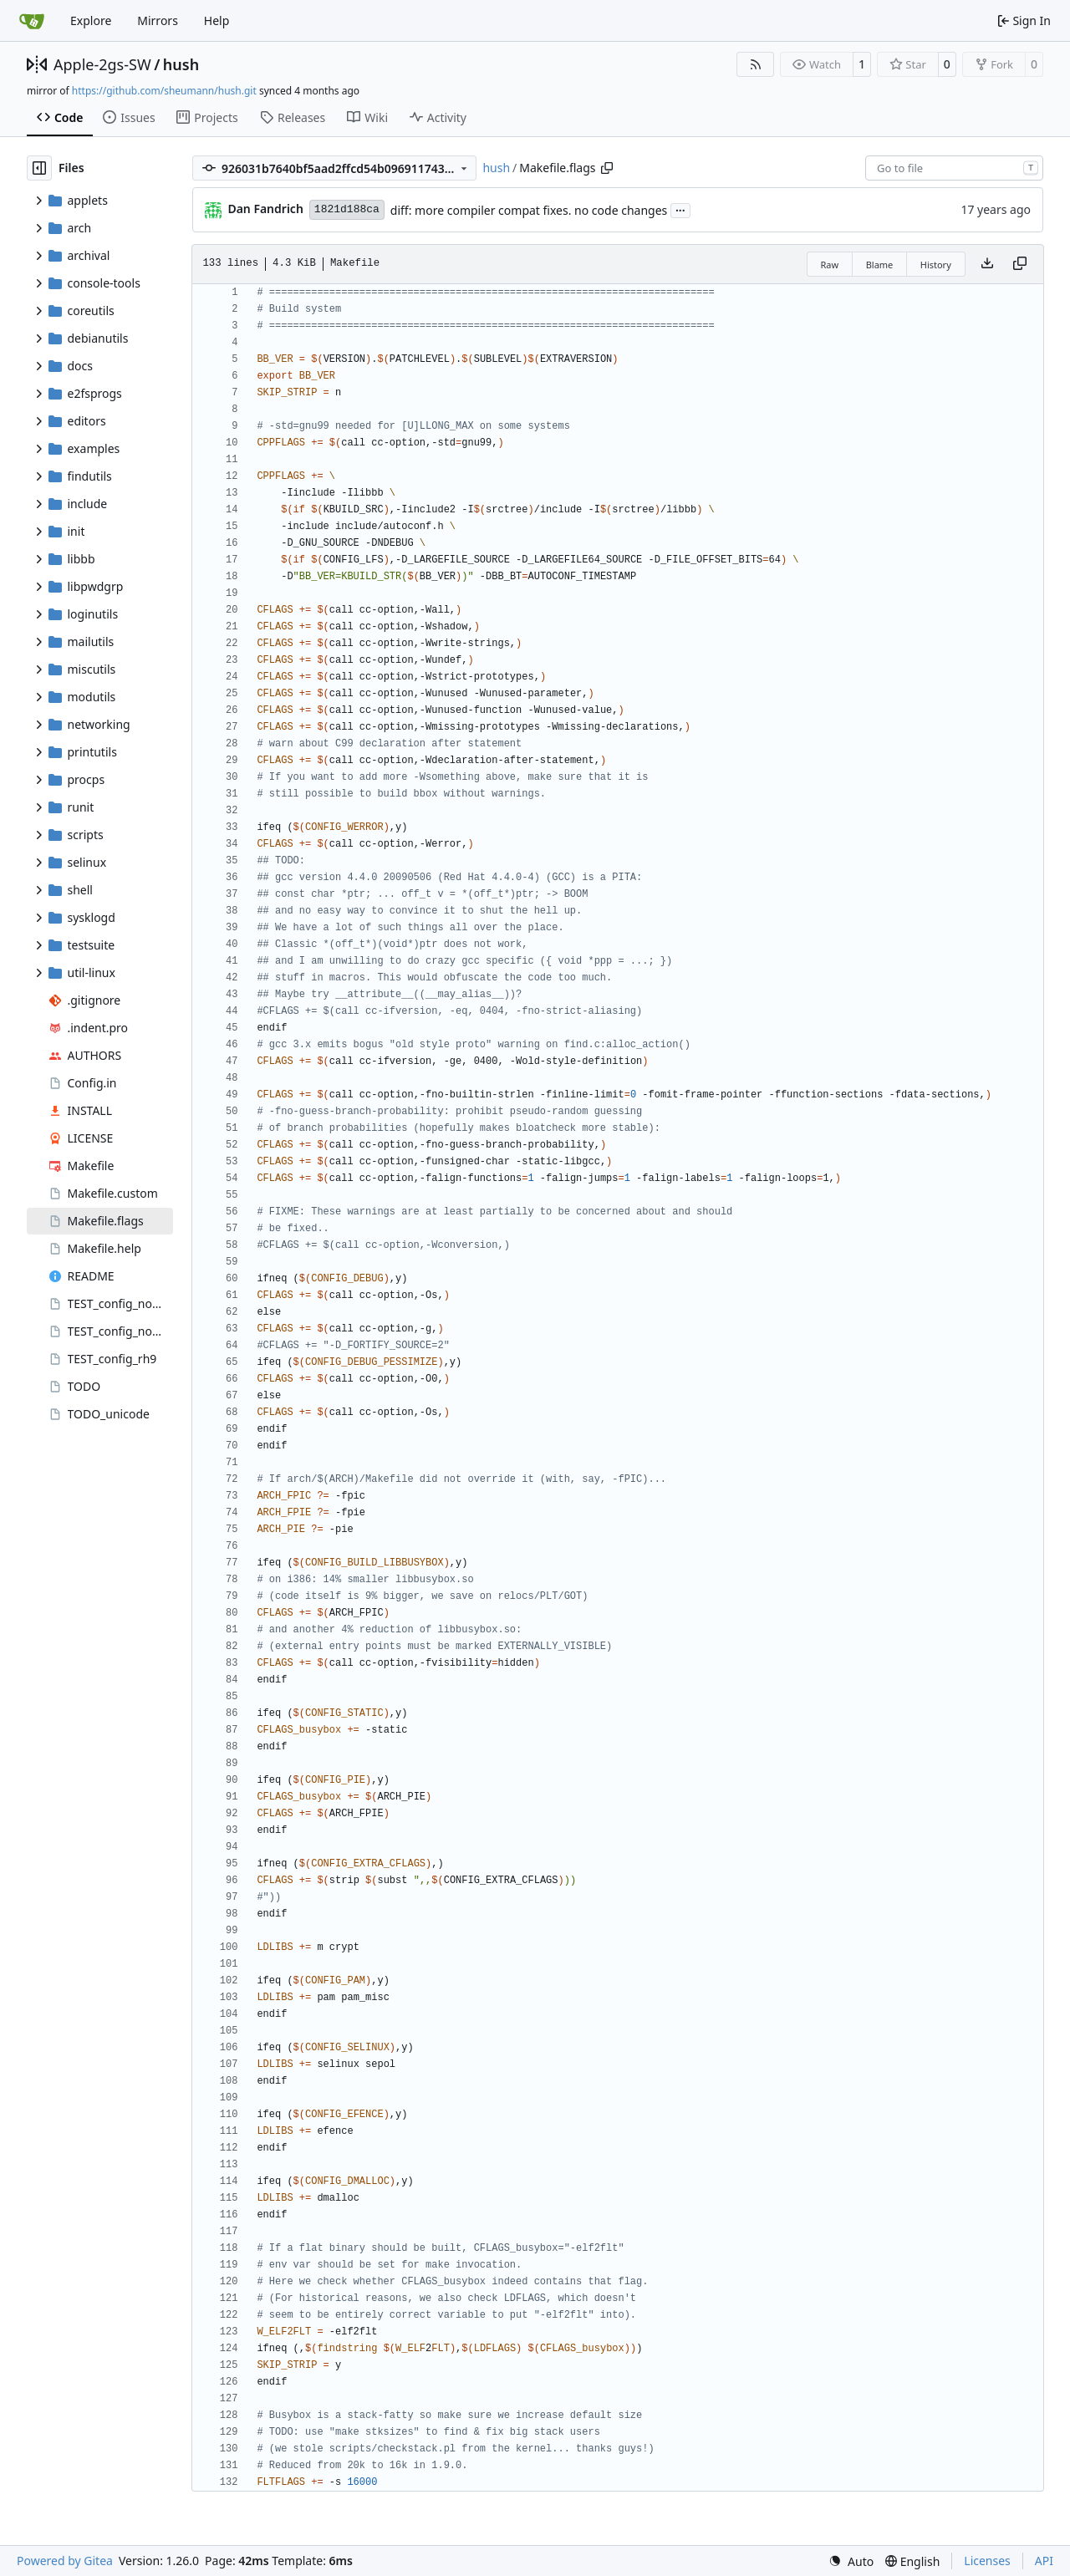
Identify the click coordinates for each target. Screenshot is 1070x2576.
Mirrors (157, 20)
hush (181, 64)
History (935, 264)
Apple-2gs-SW (102, 64)
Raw (830, 264)
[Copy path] (607, 168)
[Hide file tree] (39, 168)
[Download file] (987, 264)
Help (217, 20)
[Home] (31, 21)
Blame (880, 264)
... (680, 209)
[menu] (851, 2561)
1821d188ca (347, 209)
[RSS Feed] (755, 64)
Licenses (987, 2560)
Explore (90, 20)
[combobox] (954, 168)
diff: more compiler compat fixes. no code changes (528, 210)
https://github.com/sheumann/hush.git (164, 91)
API (1044, 2560)
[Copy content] (1019, 264)
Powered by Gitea (65, 2560)
